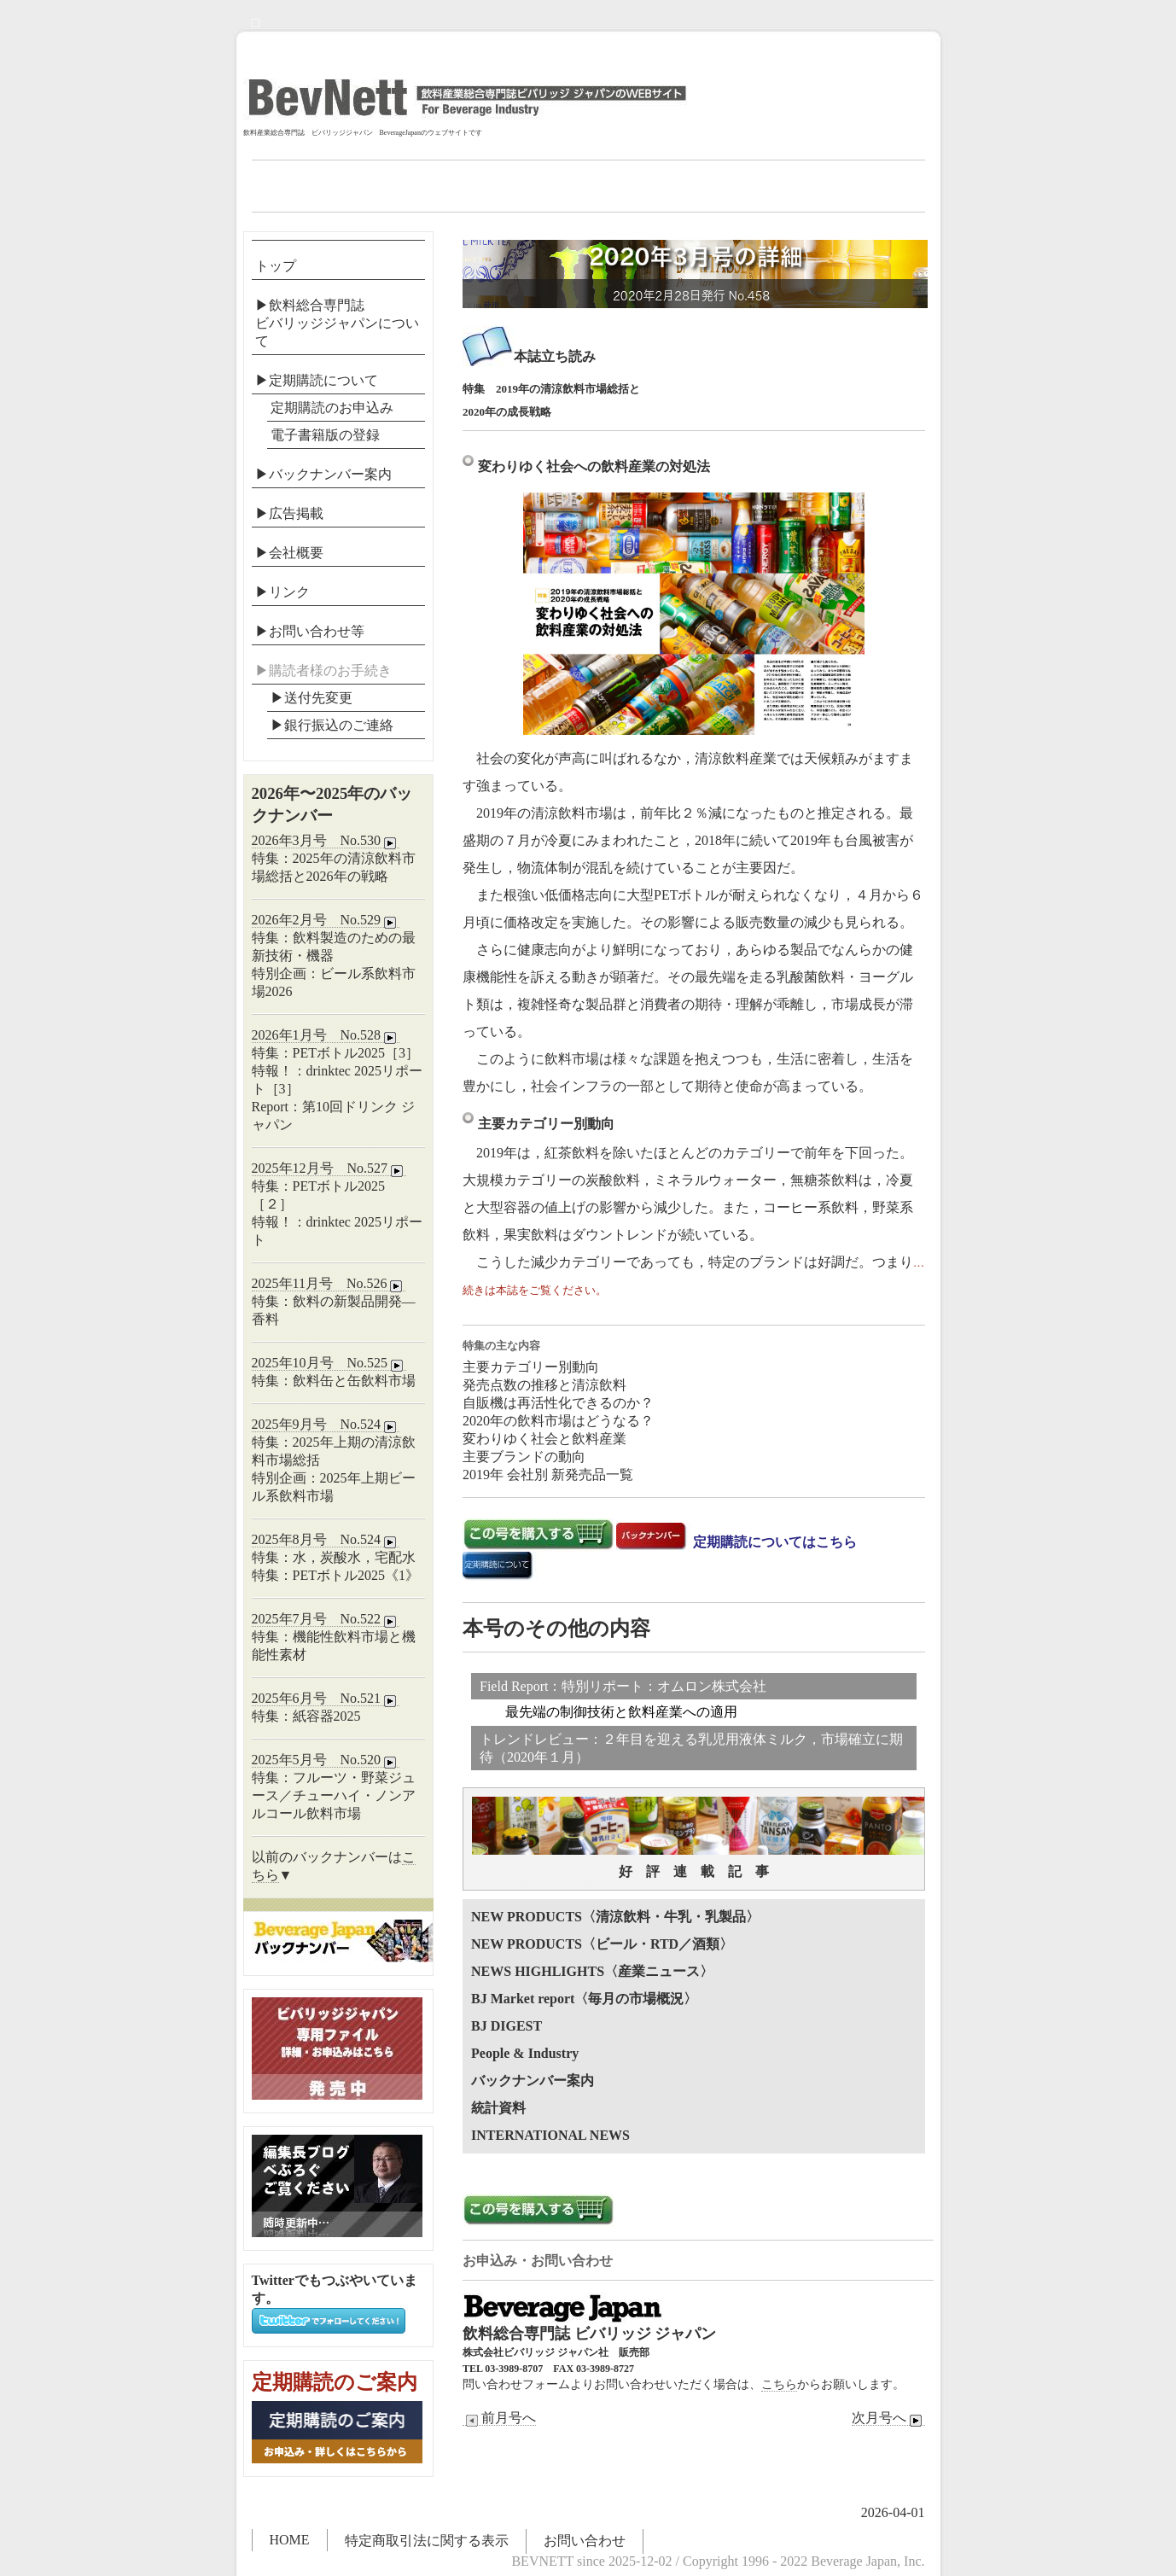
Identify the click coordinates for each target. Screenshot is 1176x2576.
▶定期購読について (316, 380)
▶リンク (282, 592)
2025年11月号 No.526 (329, 1283)
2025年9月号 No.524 (326, 1424)
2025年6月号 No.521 (326, 1698)
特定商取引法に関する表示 (427, 2540)
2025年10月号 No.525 (329, 1363)
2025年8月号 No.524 (326, 1539)
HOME (290, 2539)
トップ (275, 266)
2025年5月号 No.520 (326, 1760)
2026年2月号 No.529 (326, 920)
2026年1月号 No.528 (326, 1035)
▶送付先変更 (311, 698)
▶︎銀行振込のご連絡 (332, 725)
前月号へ (499, 2418)
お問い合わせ (585, 2540)
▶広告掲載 (289, 513)
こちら (779, 2384)
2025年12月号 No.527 (329, 1168)
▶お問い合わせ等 (309, 631)
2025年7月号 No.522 (326, 1619)
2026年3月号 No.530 (326, 840)
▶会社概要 (289, 552)
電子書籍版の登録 (325, 435)
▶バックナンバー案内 (323, 474)
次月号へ (888, 2418)
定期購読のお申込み (332, 407)
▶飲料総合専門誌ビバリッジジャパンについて (337, 323)
